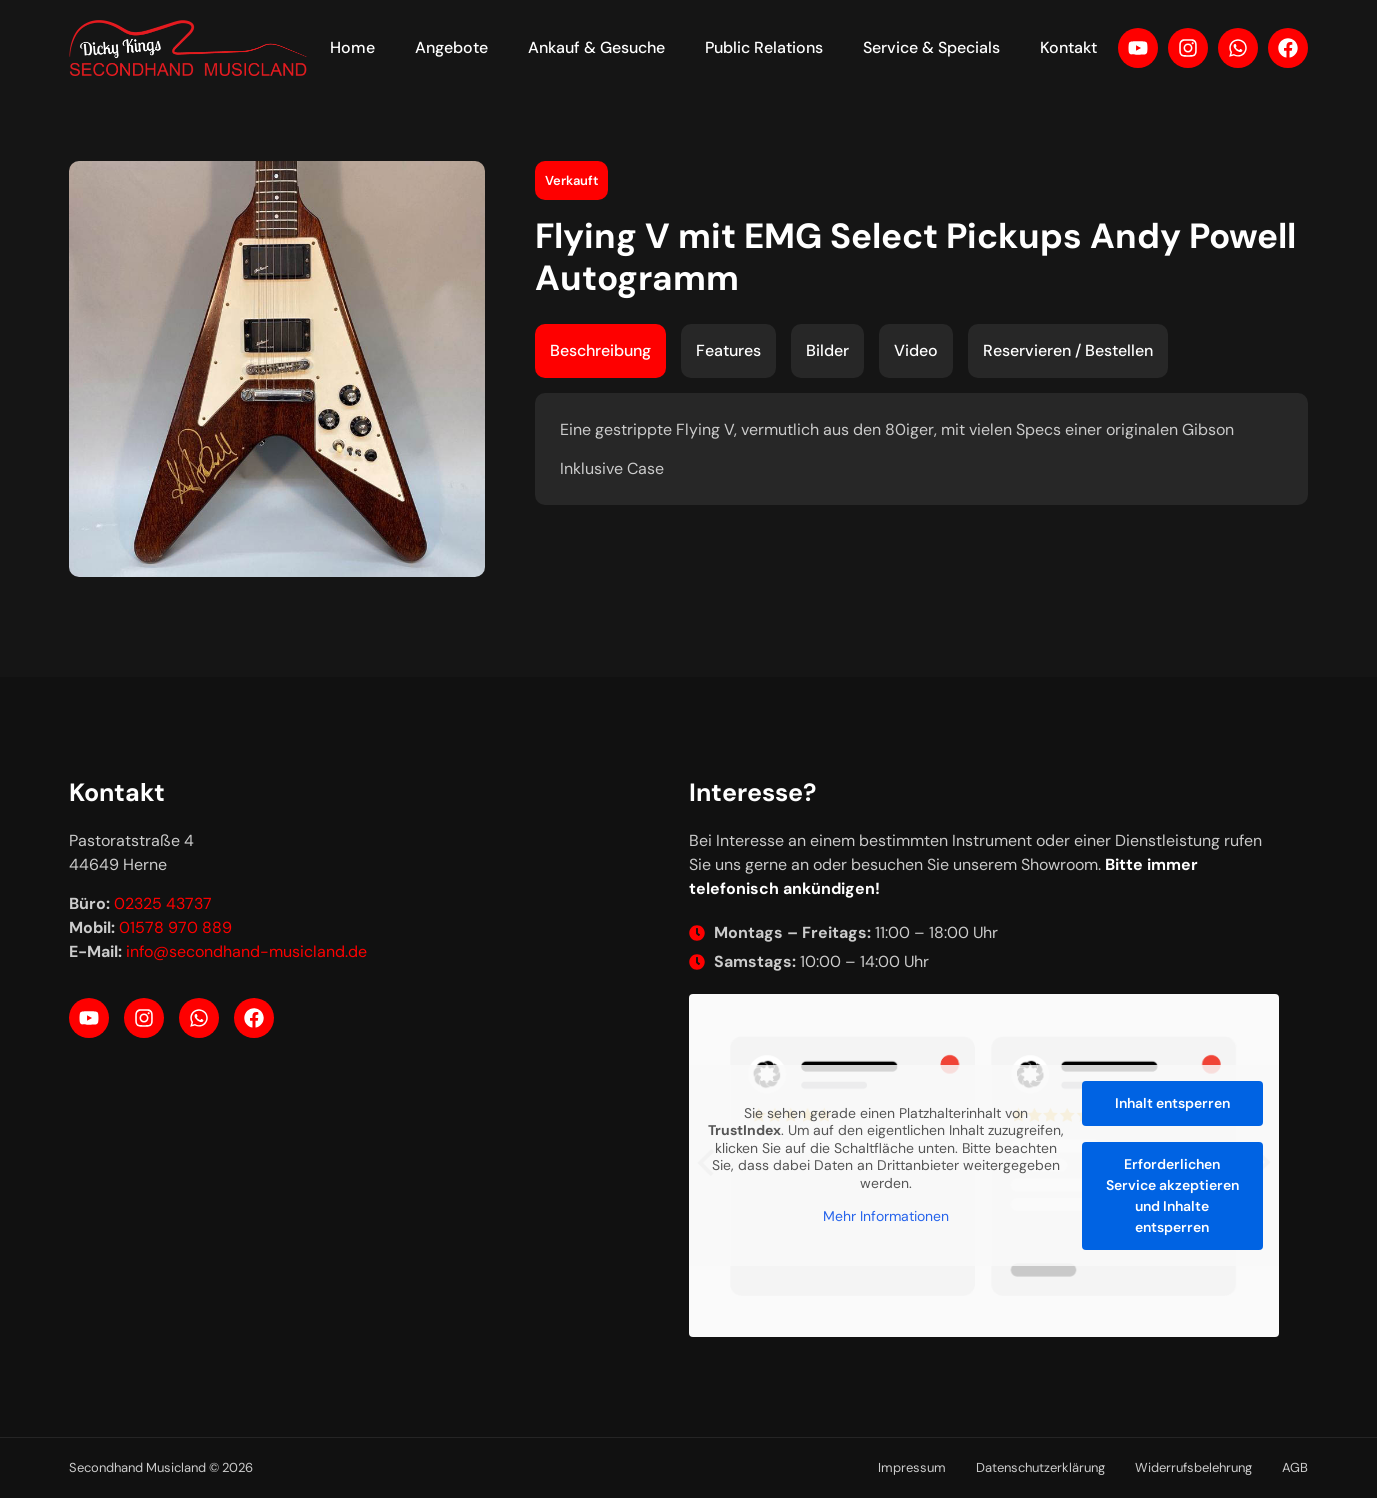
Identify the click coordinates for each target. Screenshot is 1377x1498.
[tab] (600, 351)
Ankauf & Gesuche (596, 47)
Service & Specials (931, 47)
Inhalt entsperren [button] (1171, 1103)
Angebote (451, 47)
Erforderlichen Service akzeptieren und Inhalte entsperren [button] (1171, 1195)
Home (352, 47)
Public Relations (764, 47)
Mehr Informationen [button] (885, 1217)
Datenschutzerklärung (1040, 1467)
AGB (1295, 1467)
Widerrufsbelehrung (1193, 1467)
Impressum (912, 1467)
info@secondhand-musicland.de (246, 951)
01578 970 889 (175, 927)
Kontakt (1068, 47)
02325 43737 (163, 903)
